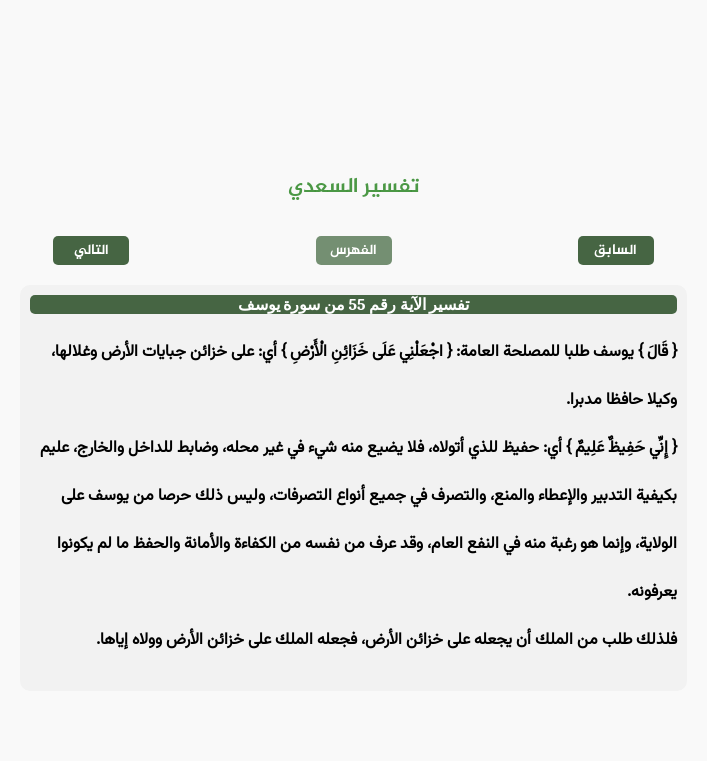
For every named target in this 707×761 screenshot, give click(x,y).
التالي (91, 250)
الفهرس (353, 250)
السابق (615, 250)
